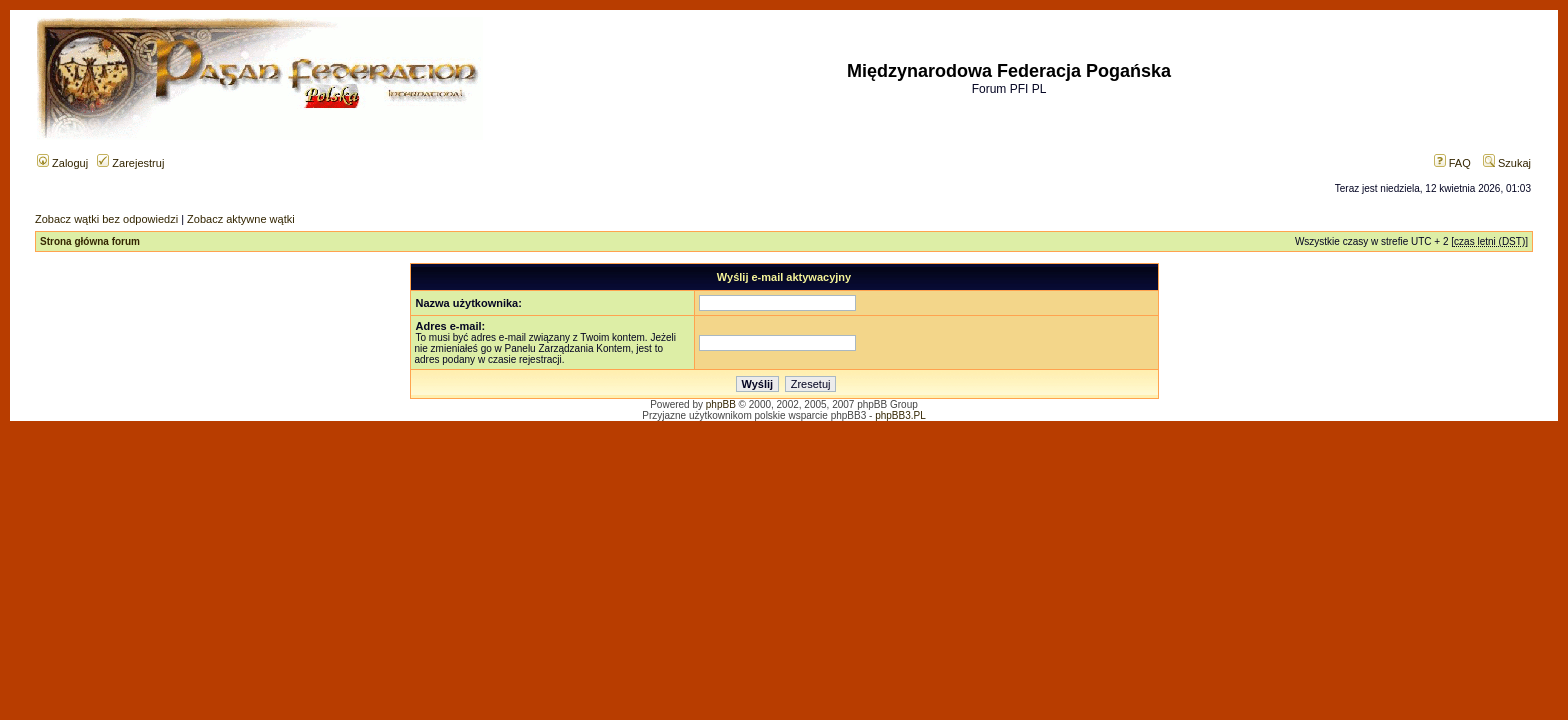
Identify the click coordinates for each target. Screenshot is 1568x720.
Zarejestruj (130, 163)
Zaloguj (62, 163)
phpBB (721, 404)
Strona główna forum (90, 241)
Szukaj (1507, 163)
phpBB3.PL (900, 415)
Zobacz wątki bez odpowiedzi (106, 219)
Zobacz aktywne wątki (241, 219)
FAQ (1452, 163)
